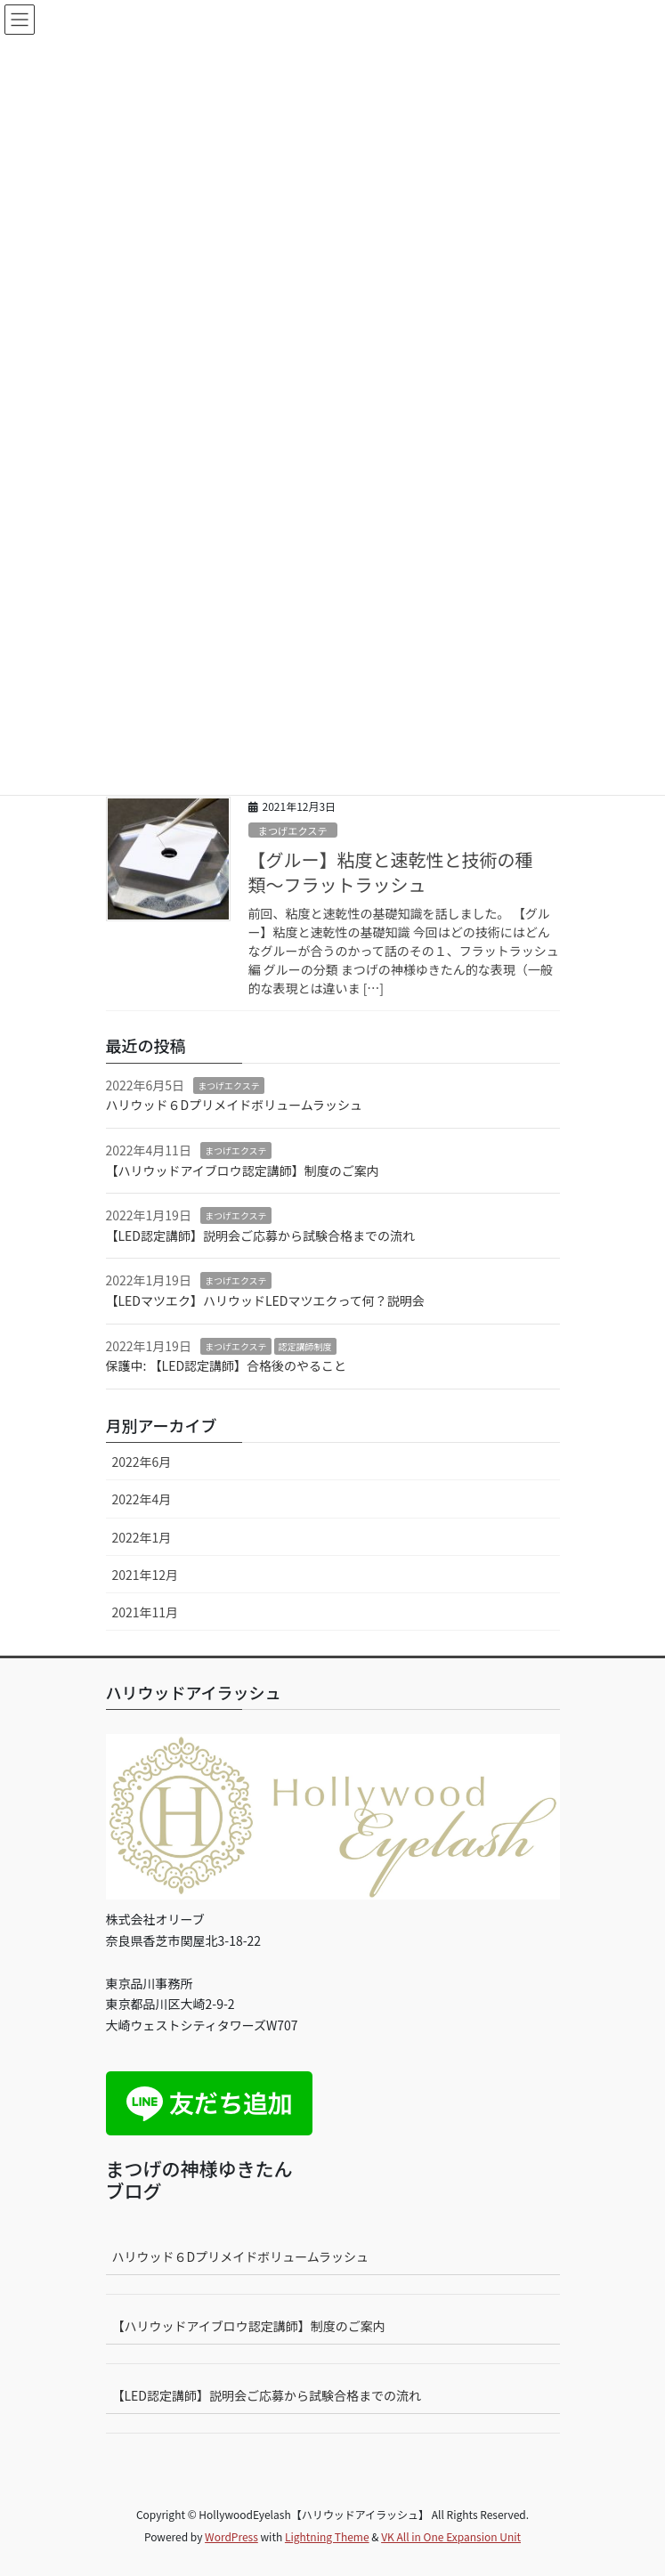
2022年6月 (142, 1461)
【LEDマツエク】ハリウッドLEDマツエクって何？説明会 (265, 1300)
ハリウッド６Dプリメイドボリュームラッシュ (234, 1105)
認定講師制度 (305, 1346)
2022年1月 (142, 1537)
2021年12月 (145, 1575)
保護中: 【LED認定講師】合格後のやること (226, 1365)
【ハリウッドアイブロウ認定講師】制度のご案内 (242, 1170)
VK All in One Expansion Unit (451, 2536)
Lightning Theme (327, 2536)
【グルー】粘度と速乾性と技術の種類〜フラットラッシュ (390, 872)
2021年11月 (145, 1612)
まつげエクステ (293, 830)
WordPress (231, 2536)
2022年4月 (142, 1499)
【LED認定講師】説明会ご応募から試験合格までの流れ (260, 1235)
